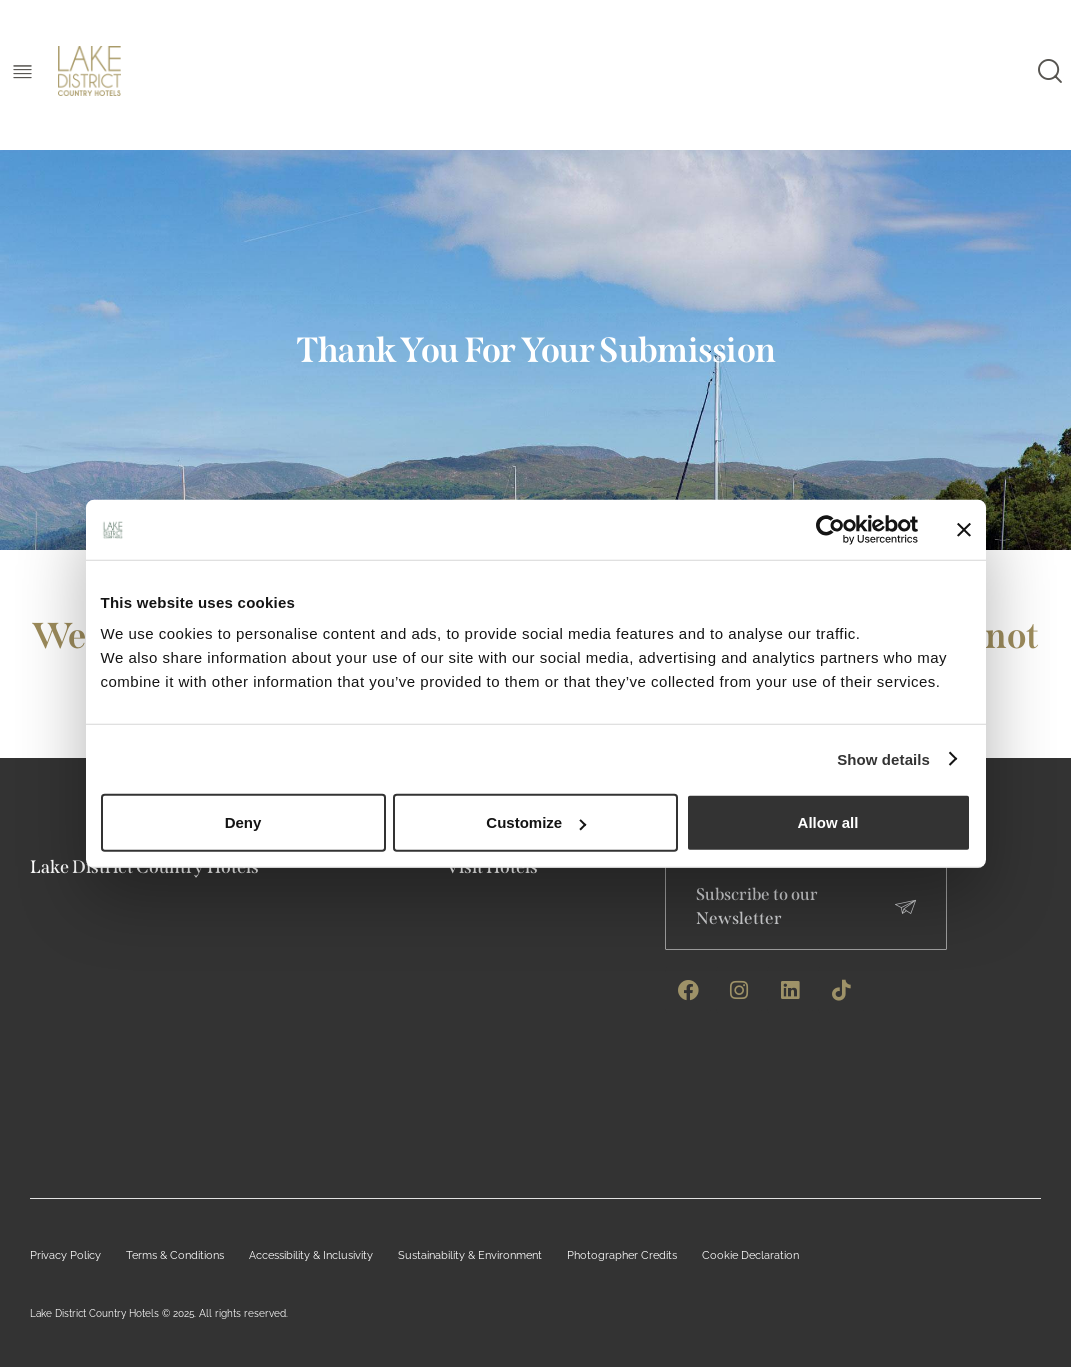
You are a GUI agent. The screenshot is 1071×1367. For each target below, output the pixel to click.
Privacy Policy (61, 1255)
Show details (883, 758)
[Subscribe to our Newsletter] (905, 906)
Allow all (828, 822)
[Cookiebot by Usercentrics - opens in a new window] (829, 529)
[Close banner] (964, 529)
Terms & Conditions (162, 1255)
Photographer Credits (577, 1255)
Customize (536, 822)
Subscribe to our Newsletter (758, 907)
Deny (243, 822)
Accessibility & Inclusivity (289, 1255)
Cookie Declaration (695, 1255)
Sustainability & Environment (436, 1255)
